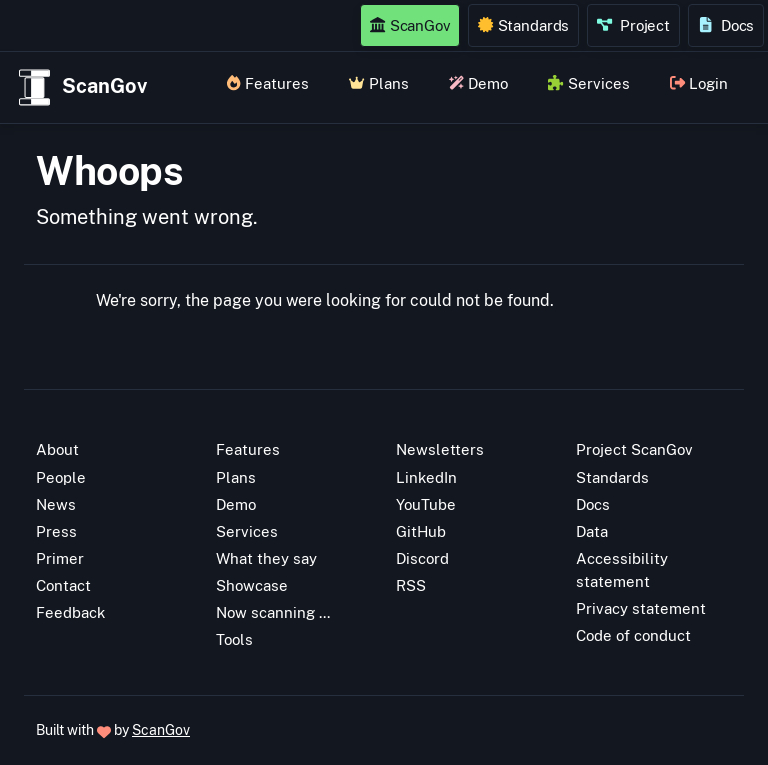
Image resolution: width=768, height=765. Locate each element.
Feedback (70, 612)
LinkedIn (426, 477)
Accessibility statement (622, 569)
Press (56, 531)
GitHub (421, 531)
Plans (378, 83)
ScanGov (410, 25)
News (56, 504)
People (61, 477)
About (57, 449)
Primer (60, 558)
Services (588, 83)
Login (699, 83)
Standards (523, 25)
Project (633, 25)
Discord (422, 558)
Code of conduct (633, 635)
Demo (478, 83)
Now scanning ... (273, 612)
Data (592, 531)
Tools (234, 639)
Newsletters (440, 449)
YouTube (426, 504)
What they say (266, 558)
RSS (411, 585)
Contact (63, 585)
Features (267, 83)
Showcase (252, 585)
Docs (726, 25)
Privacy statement (641, 608)
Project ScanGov (634, 449)
